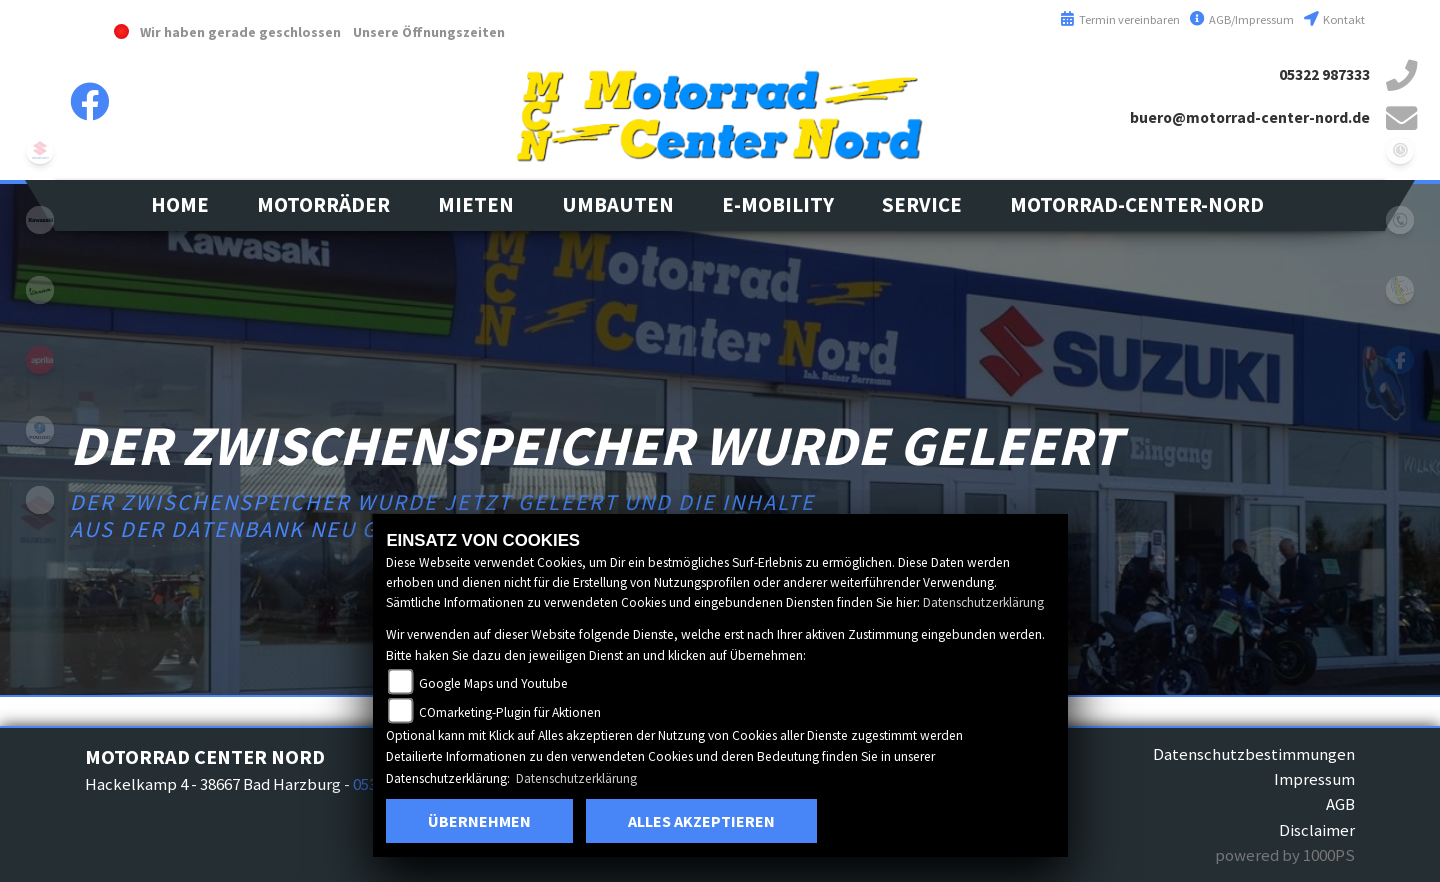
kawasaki (40, 220)
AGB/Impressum (1242, 19)
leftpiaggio (40, 430)
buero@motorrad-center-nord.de (1250, 117)
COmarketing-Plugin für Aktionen (510, 712)
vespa (40, 290)
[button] (323, 205)
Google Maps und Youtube (493, 683)
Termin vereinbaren (1120, 19)
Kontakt (1334, 19)
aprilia (40, 360)
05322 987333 (1324, 74)
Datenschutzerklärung (983, 602)
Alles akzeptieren (701, 821)
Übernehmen (479, 821)
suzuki (40, 150)
